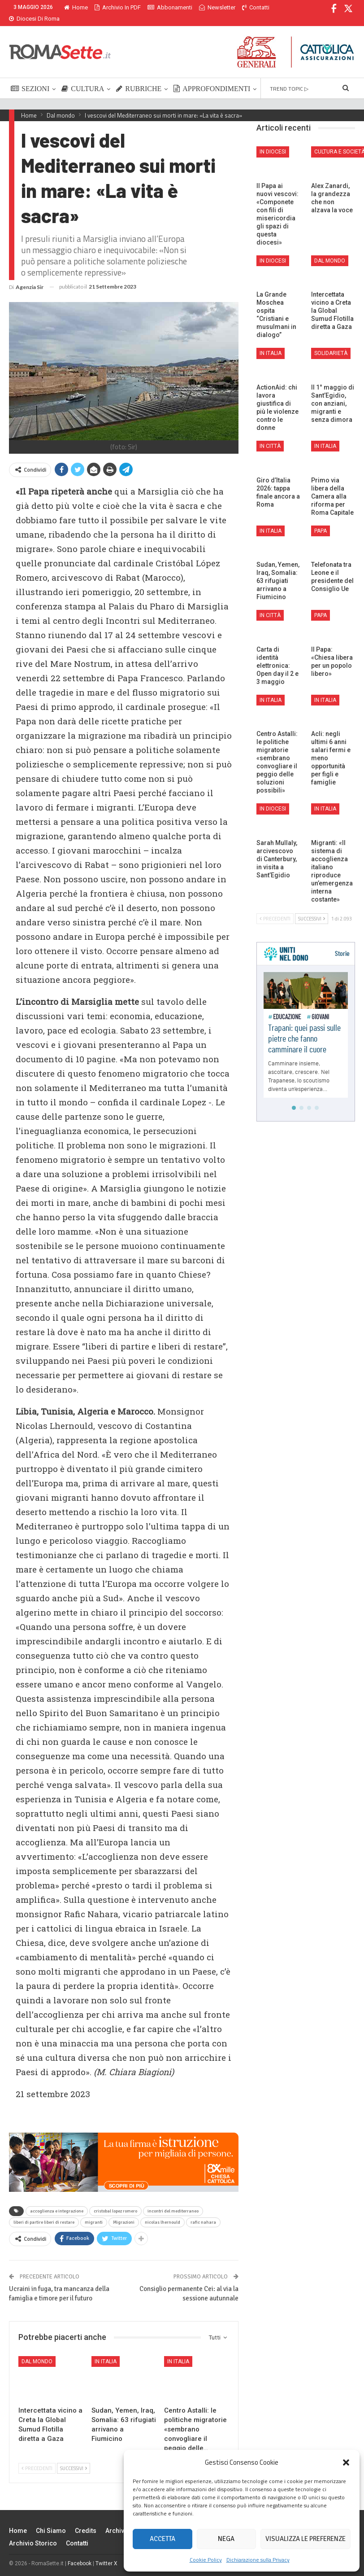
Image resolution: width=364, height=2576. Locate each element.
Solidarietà (330, 342)
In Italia (106, 2351)
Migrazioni (123, 2211)
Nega (226, 2539)
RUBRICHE (138, 78)
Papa (320, 520)
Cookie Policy (206, 2559)
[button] (346, 2462)
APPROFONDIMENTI (211, 78)
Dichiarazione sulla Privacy (258, 2559)
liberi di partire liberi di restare (43, 2211)
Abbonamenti (169, 7)
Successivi (73, 2457)
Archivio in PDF (118, 7)
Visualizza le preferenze (305, 2539)
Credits (85, 2519)
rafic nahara (203, 2211)
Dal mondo (37, 2351)
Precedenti (37, 2457)
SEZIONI (30, 78)
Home (76, 7)
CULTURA (82, 78)
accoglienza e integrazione (56, 2200)
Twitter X (106, 2553)
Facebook (79, 2553)
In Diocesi (273, 141)
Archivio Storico (33, 2532)
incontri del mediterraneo (173, 2200)
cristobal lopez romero (115, 2200)
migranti (94, 2211)
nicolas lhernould (162, 2211)
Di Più (208, 7)
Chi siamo (51, 2519)
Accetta (162, 2539)
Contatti (77, 2532)
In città (270, 435)
